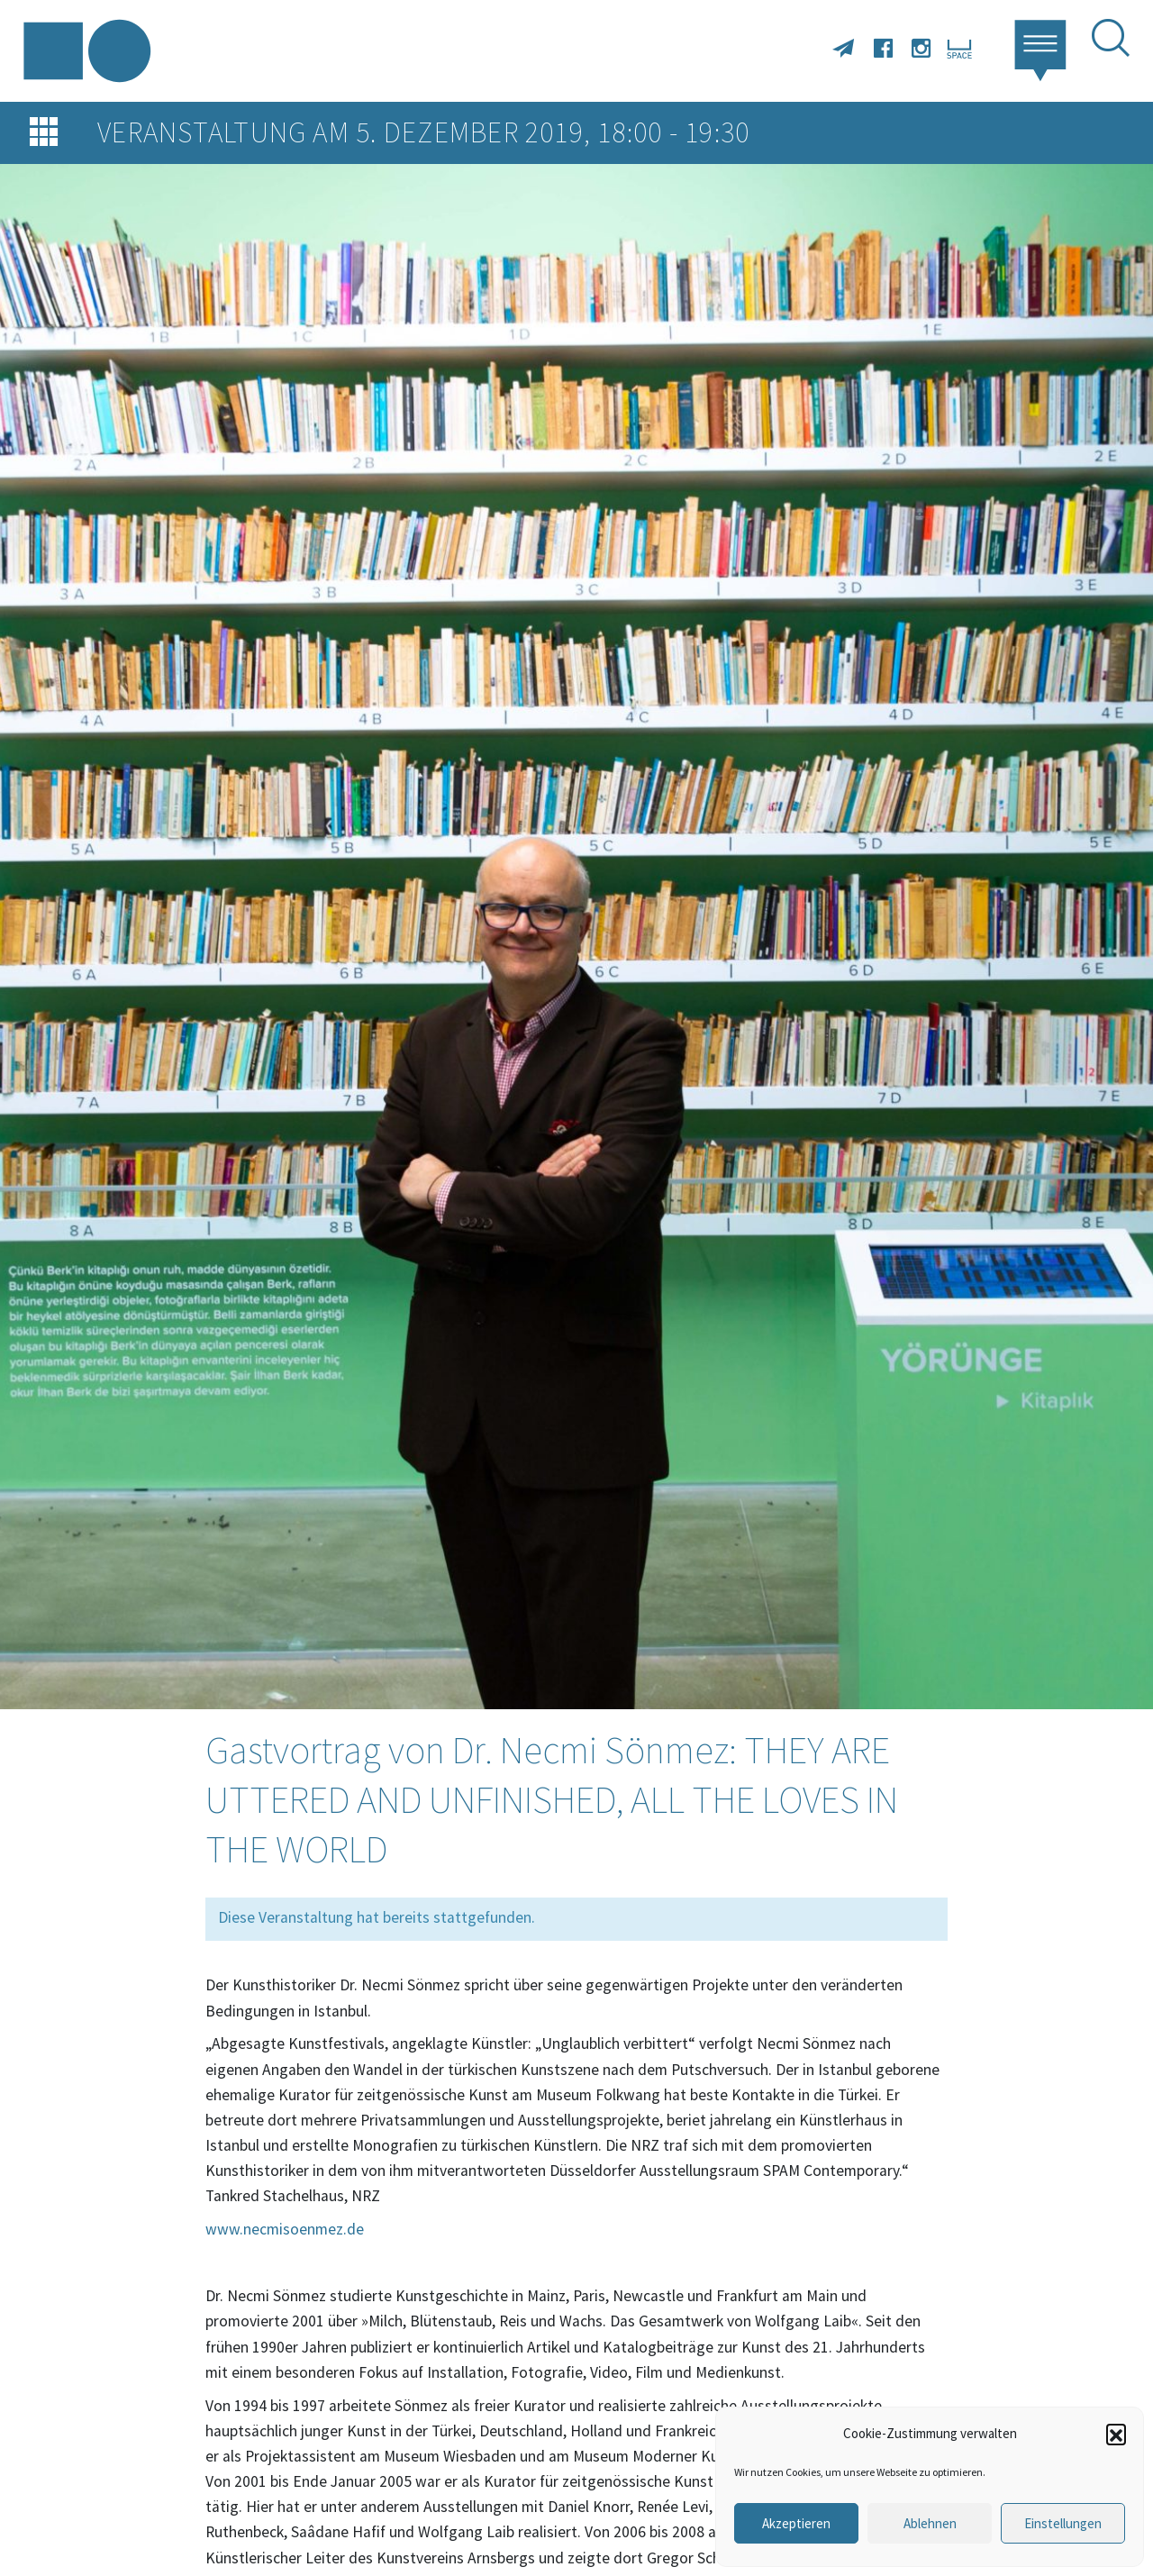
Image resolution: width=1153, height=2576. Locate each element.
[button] (1116, 2434)
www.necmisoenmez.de (284, 2229)
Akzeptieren (796, 2523)
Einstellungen (1063, 2523)
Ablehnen (930, 2523)
